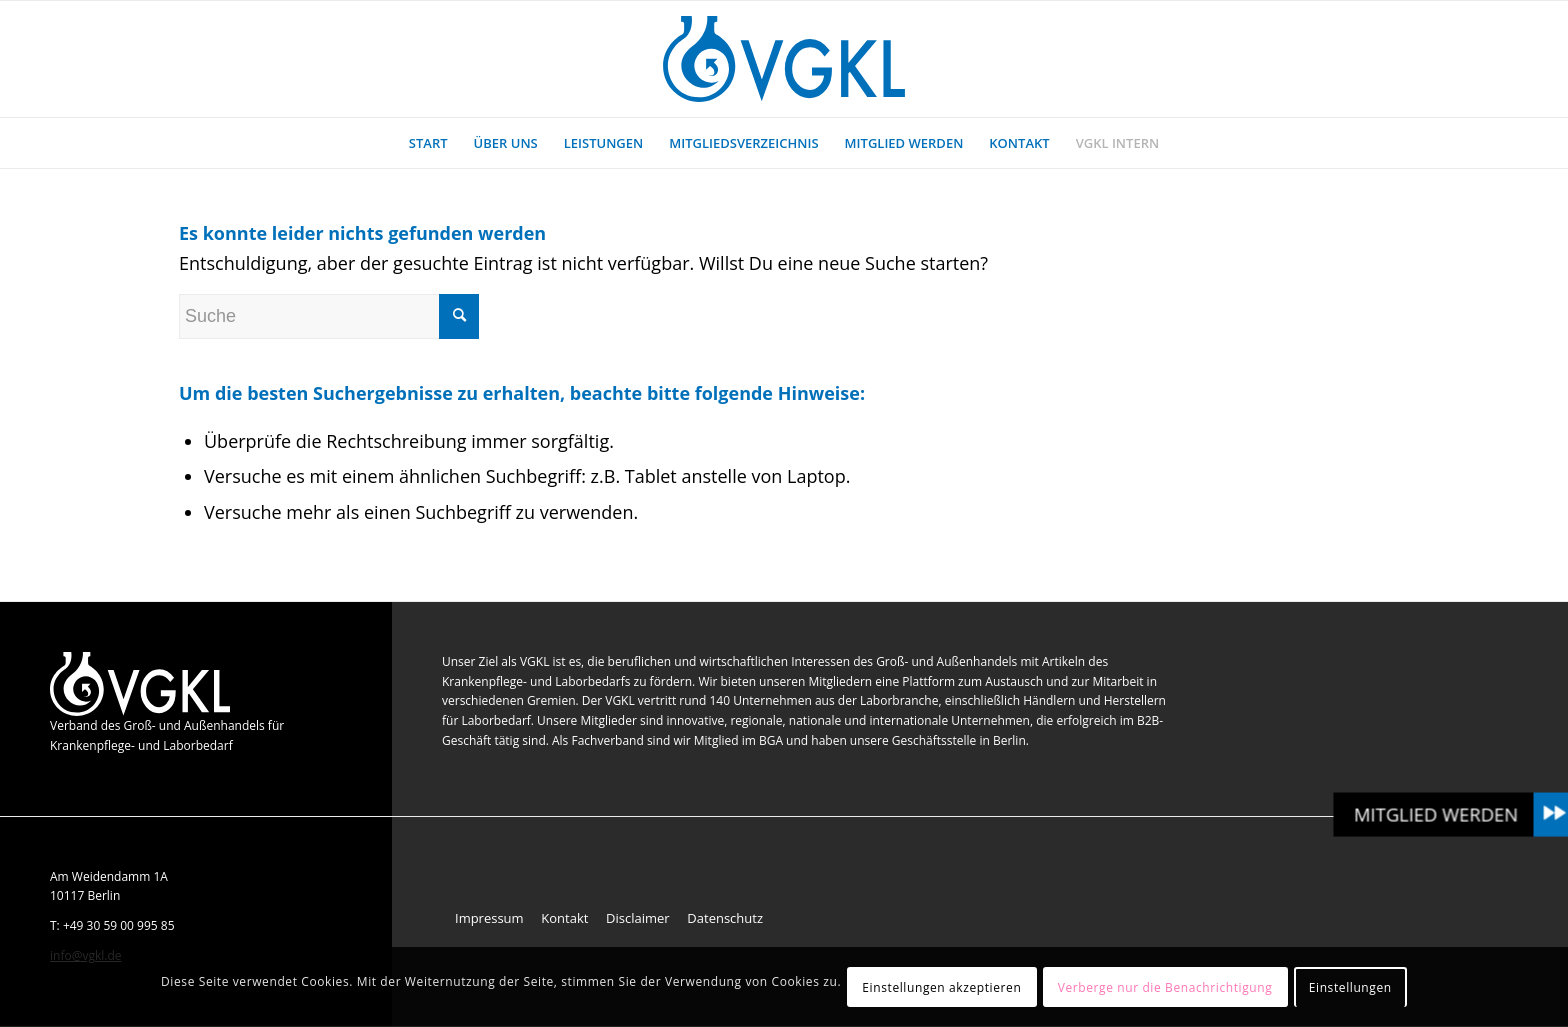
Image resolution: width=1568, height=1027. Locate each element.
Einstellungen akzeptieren (941, 987)
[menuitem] (428, 143)
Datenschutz (725, 918)
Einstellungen (1350, 987)
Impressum (489, 918)
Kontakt (564, 918)
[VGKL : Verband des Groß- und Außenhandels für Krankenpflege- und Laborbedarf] (784, 59)
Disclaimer (638, 918)
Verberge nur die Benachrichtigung (1165, 987)
